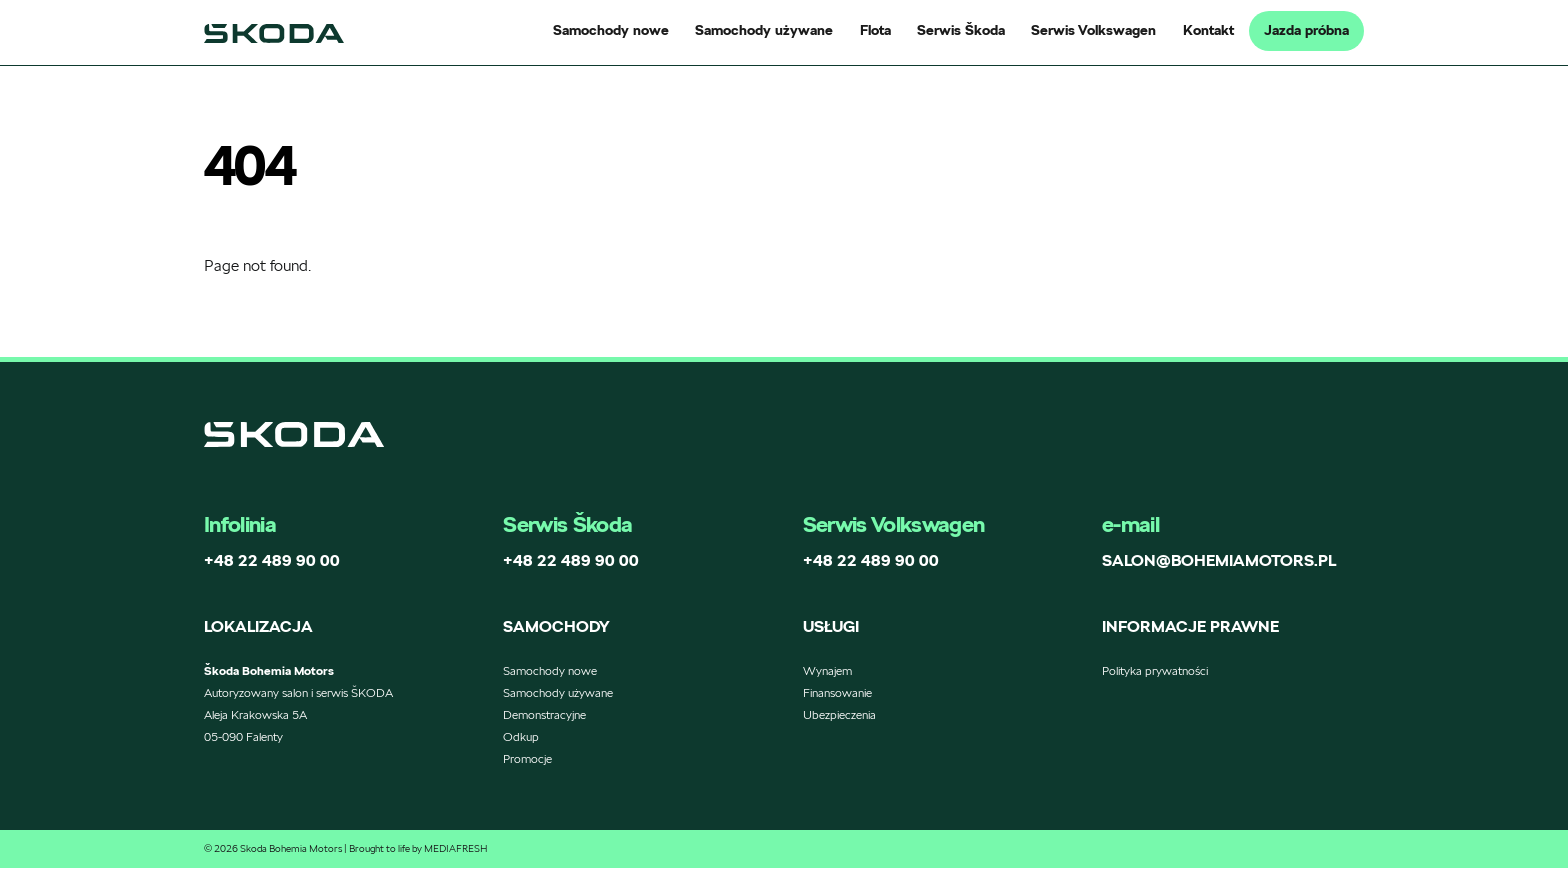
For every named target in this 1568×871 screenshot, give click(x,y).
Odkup (521, 739)
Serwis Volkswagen (1093, 31)
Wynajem (827, 673)
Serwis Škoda (961, 31)
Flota (875, 31)
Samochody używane (764, 31)
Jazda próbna (1306, 31)
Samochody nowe (611, 31)
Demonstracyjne (544, 717)
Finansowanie (837, 695)
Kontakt (1208, 31)
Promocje (527, 761)
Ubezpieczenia (839, 717)
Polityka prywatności (1155, 673)
